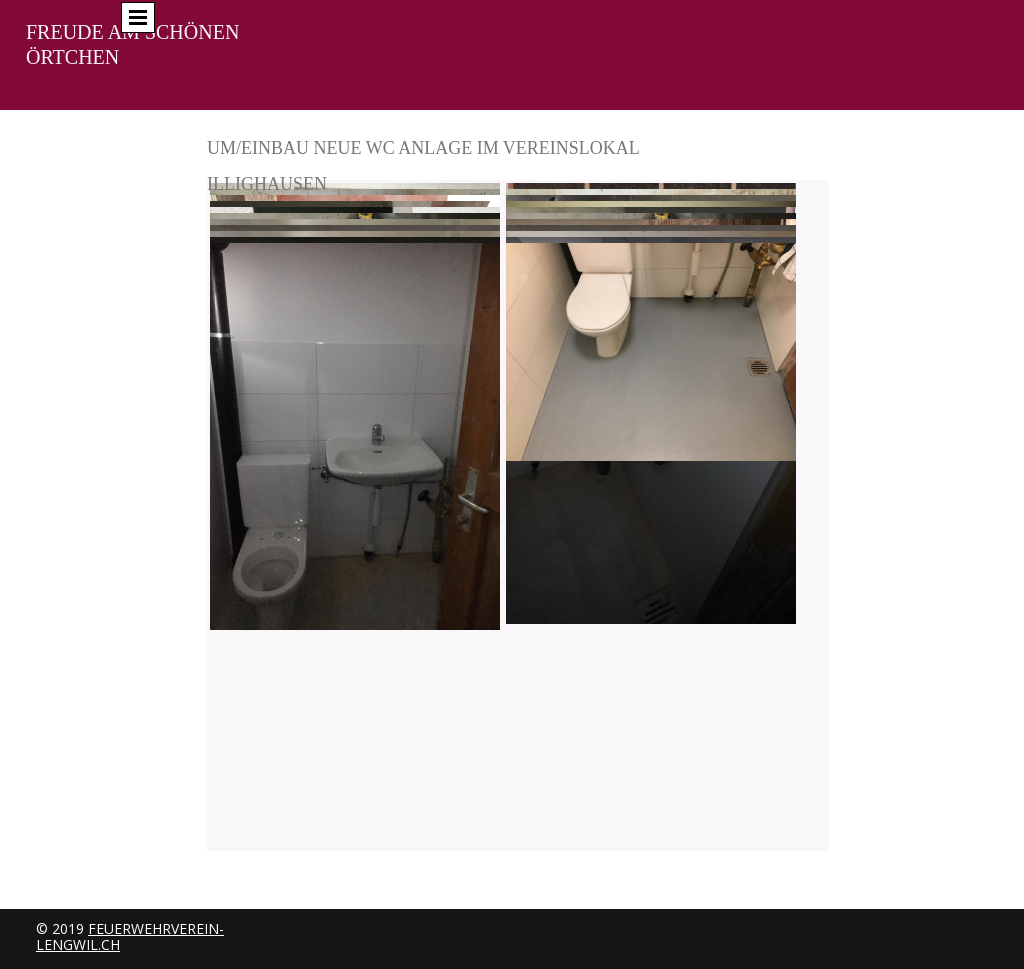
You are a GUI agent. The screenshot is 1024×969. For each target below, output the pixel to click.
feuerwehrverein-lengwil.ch (130, 936)
